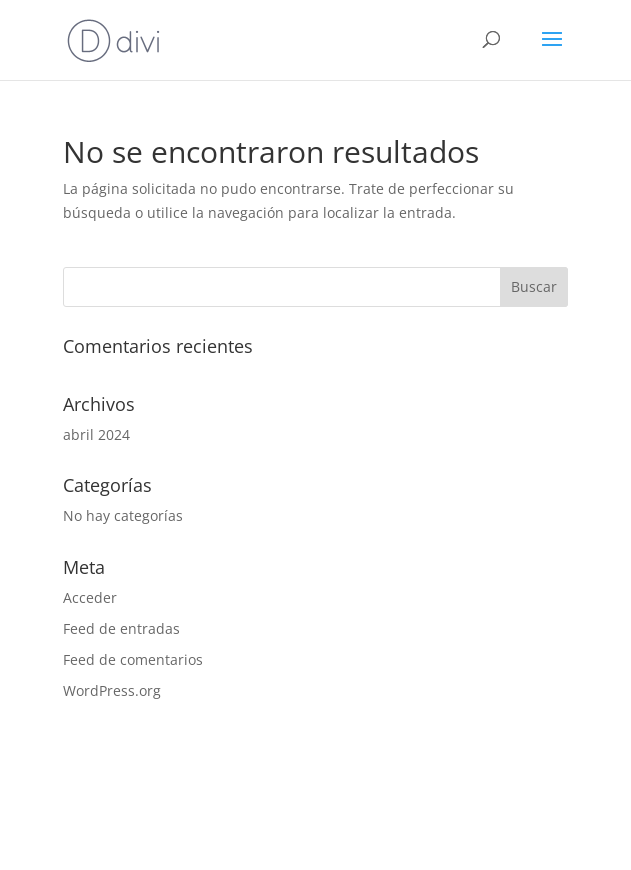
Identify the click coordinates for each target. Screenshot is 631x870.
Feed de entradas (121, 628)
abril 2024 (96, 434)
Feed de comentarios (133, 659)
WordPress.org (112, 690)
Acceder (90, 597)
